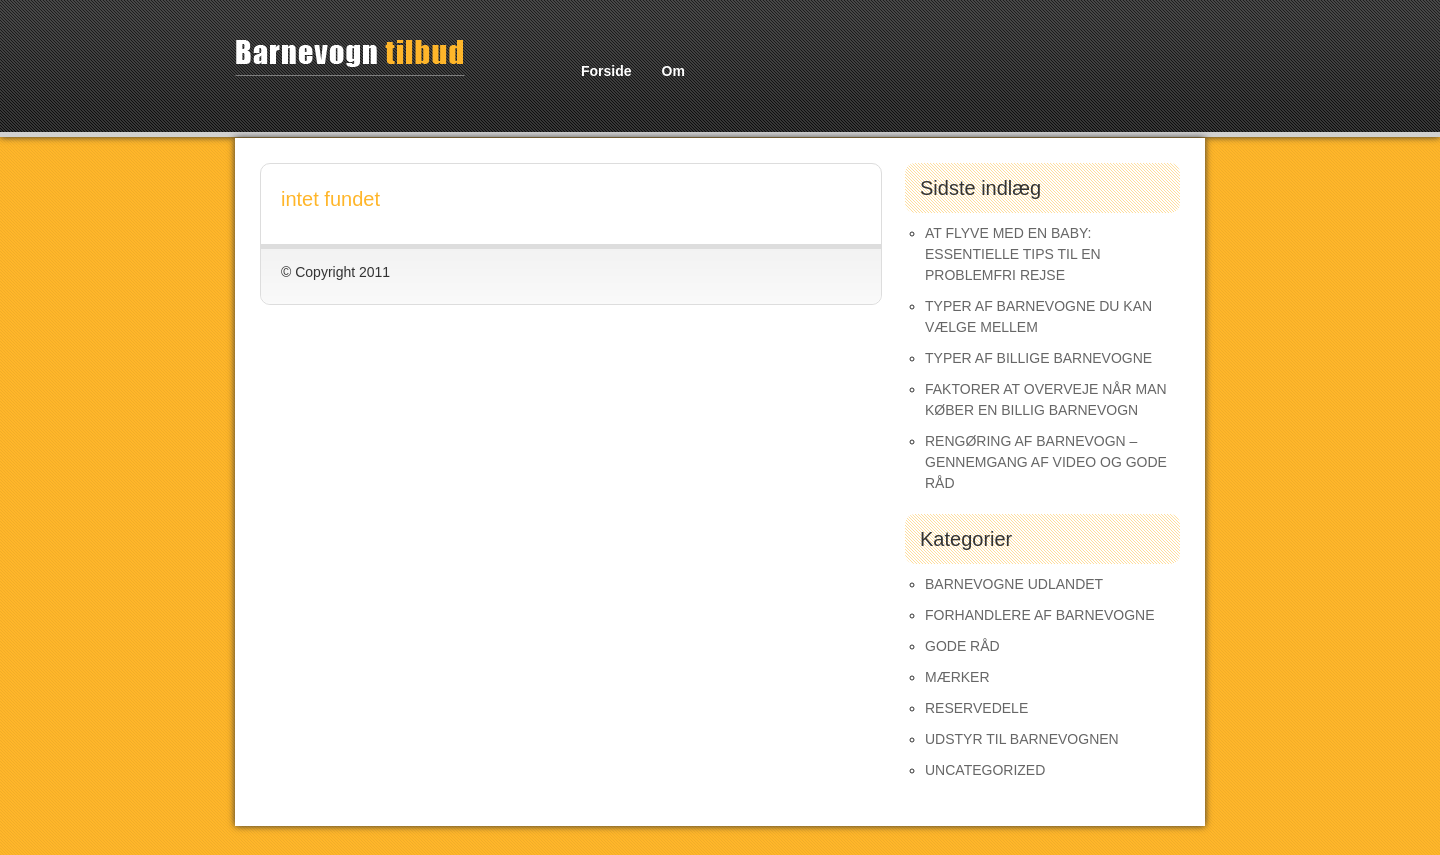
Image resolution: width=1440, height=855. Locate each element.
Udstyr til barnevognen (1022, 739)
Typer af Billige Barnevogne (1038, 358)
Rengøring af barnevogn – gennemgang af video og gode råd (1046, 462)
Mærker (957, 677)
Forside (606, 71)
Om (673, 71)
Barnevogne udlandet (1014, 584)
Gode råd (962, 646)
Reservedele (976, 708)
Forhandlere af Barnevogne (1040, 615)
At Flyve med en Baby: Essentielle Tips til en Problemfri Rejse (1013, 254)
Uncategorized (985, 770)
